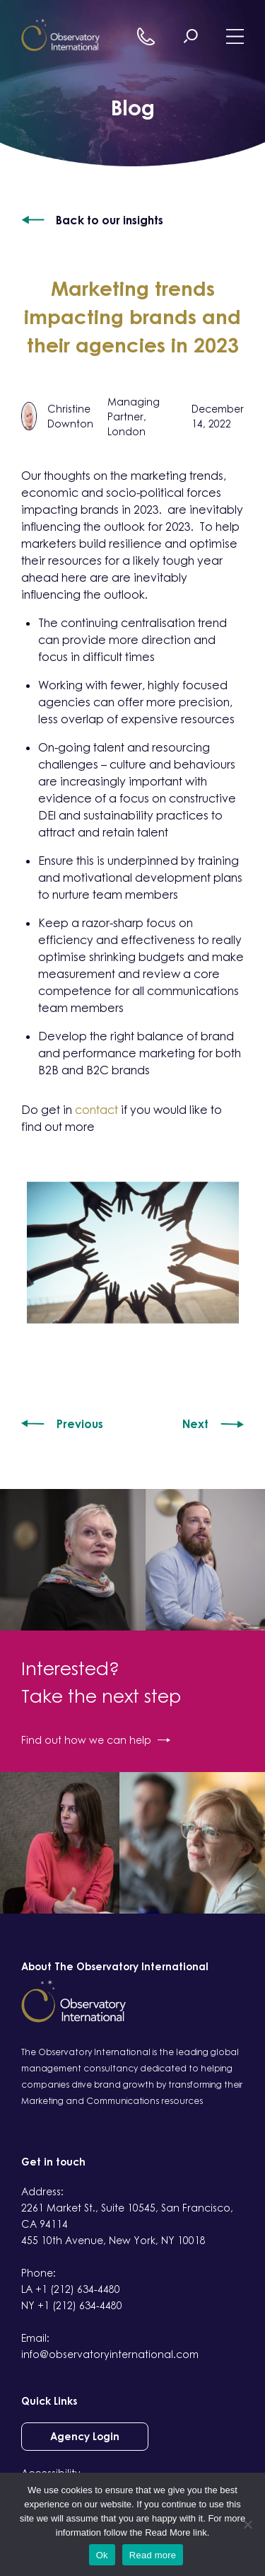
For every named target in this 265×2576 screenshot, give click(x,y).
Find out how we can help (95, 1740)
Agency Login (84, 2436)
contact (96, 1110)
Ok (102, 2555)
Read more (153, 2555)
